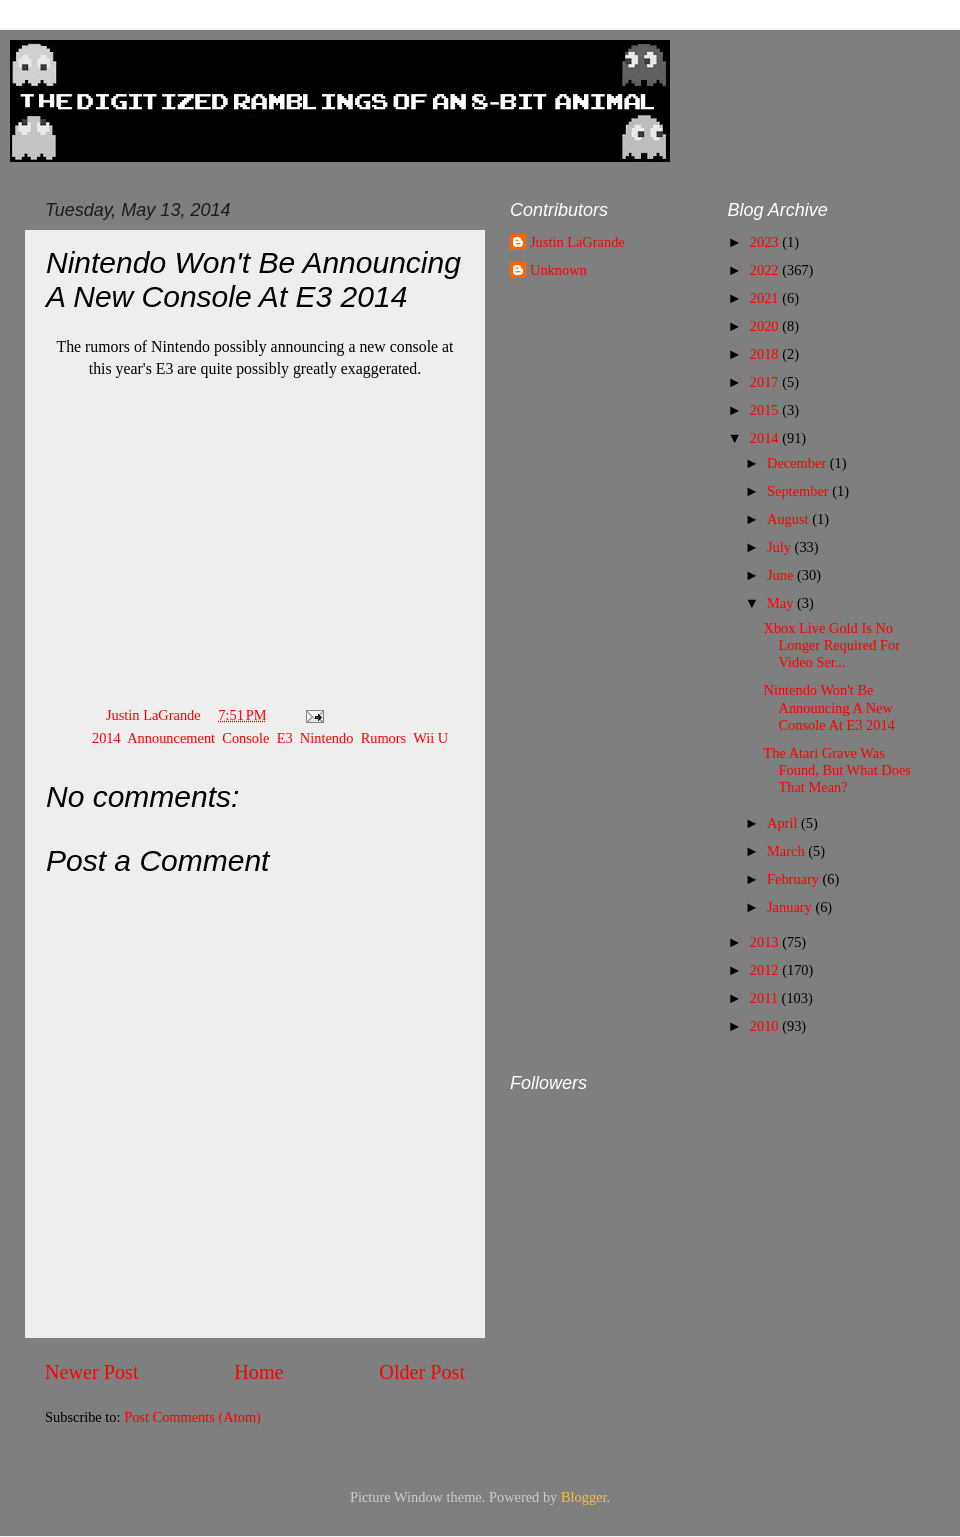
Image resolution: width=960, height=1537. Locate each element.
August (789, 519)
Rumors (384, 738)
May (782, 603)
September (799, 491)
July (781, 547)
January (791, 907)
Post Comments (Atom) (192, 1417)
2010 (766, 1026)
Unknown (558, 270)
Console (245, 738)
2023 (766, 242)
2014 (106, 738)
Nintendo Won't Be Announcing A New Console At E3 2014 (828, 707)
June (782, 575)
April (784, 823)
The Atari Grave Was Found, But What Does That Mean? (836, 770)
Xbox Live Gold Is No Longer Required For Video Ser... (831, 645)
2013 (766, 942)
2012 (766, 970)
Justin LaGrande (577, 242)
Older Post (422, 1372)
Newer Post (92, 1372)
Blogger (584, 1497)
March (787, 851)
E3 (285, 738)
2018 (766, 354)
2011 (766, 998)
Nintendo (327, 738)
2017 (766, 382)
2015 (766, 410)
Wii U (430, 738)
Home (258, 1372)
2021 (766, 298)
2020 (766, 326)
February (795, 879)
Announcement (171, 738)
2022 (766, 270)
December (798, 463)
